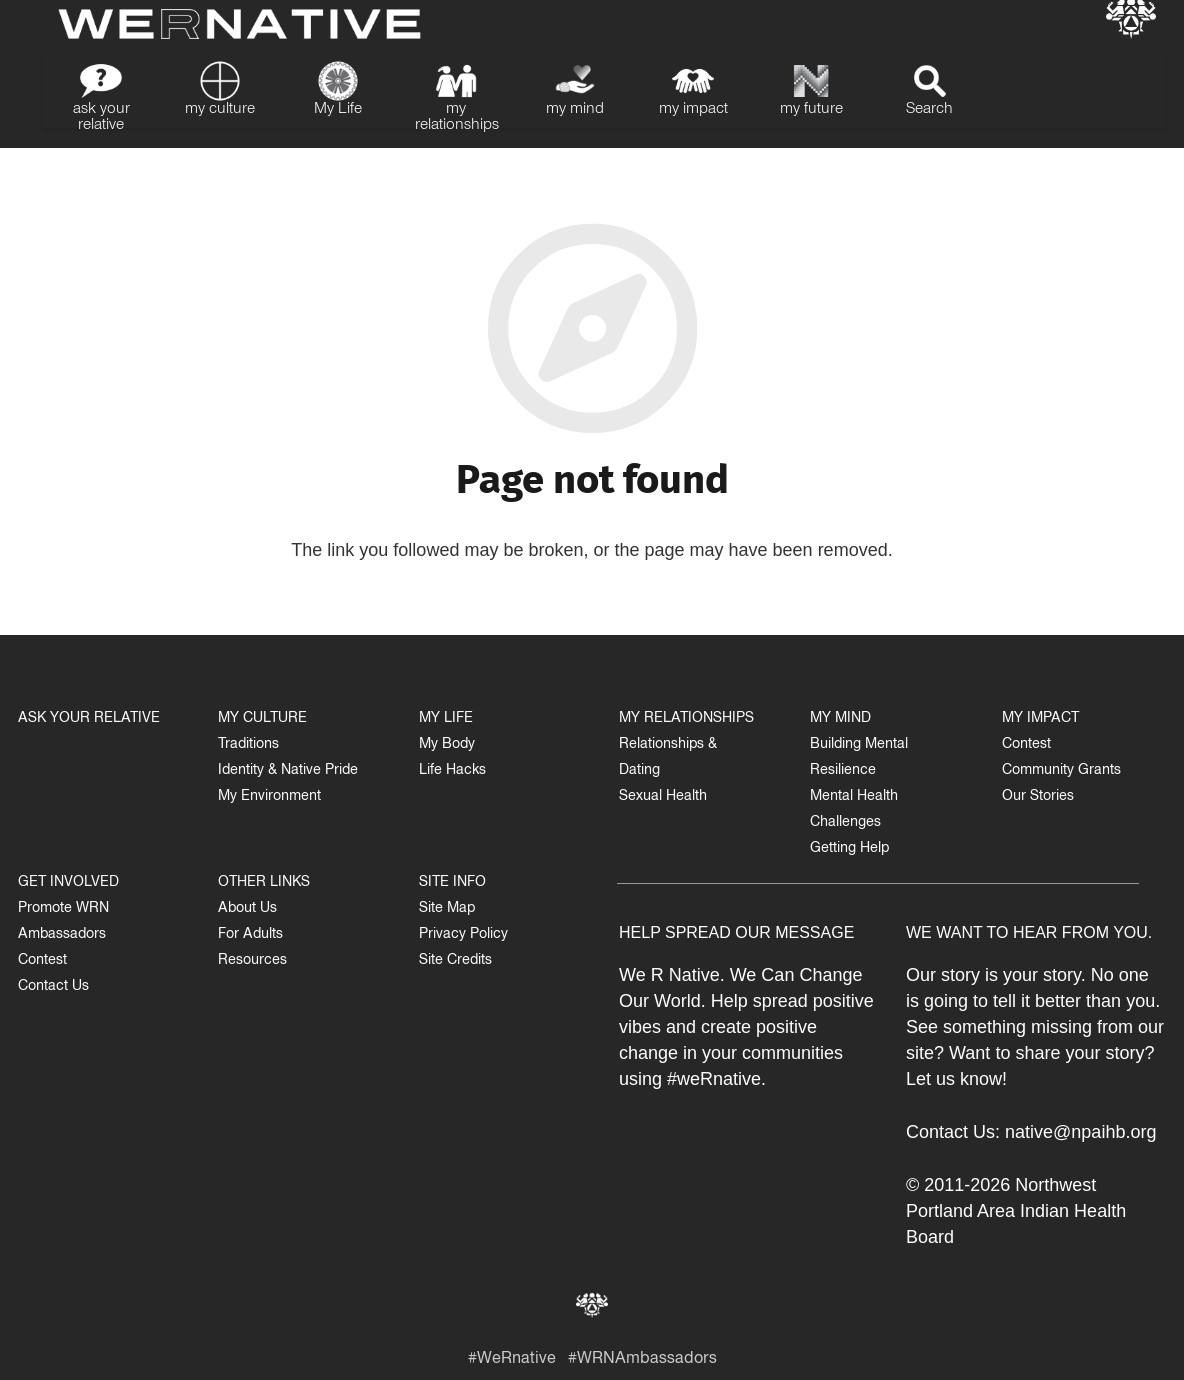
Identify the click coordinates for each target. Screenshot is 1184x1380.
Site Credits (455, 961)
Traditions (248, 745)
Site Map (447, 909)
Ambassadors (62, 935)
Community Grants (1061, 771)
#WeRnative (512, 1360)
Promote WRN (63, 909)
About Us (247, 909)
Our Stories (1038, 797)
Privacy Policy (463, 935)
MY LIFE (446, 719)
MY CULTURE (262, 719)
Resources (252, 961)
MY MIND (840, 719)
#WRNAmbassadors (642, 1360)
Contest (42, 961)
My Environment (269, 797)
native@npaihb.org (1080, 1132)
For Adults (250, 935)
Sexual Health (663, 797)
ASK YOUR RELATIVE (89, 719)
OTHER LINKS (264, 883)
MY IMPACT (1040, 719)
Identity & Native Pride (288, 771)
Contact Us (53, 987)
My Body (447, 745)
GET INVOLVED (68, 883)
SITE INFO (452, 883)
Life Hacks (452, 771)
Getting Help (849, 849)
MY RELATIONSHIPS (686, 719)
